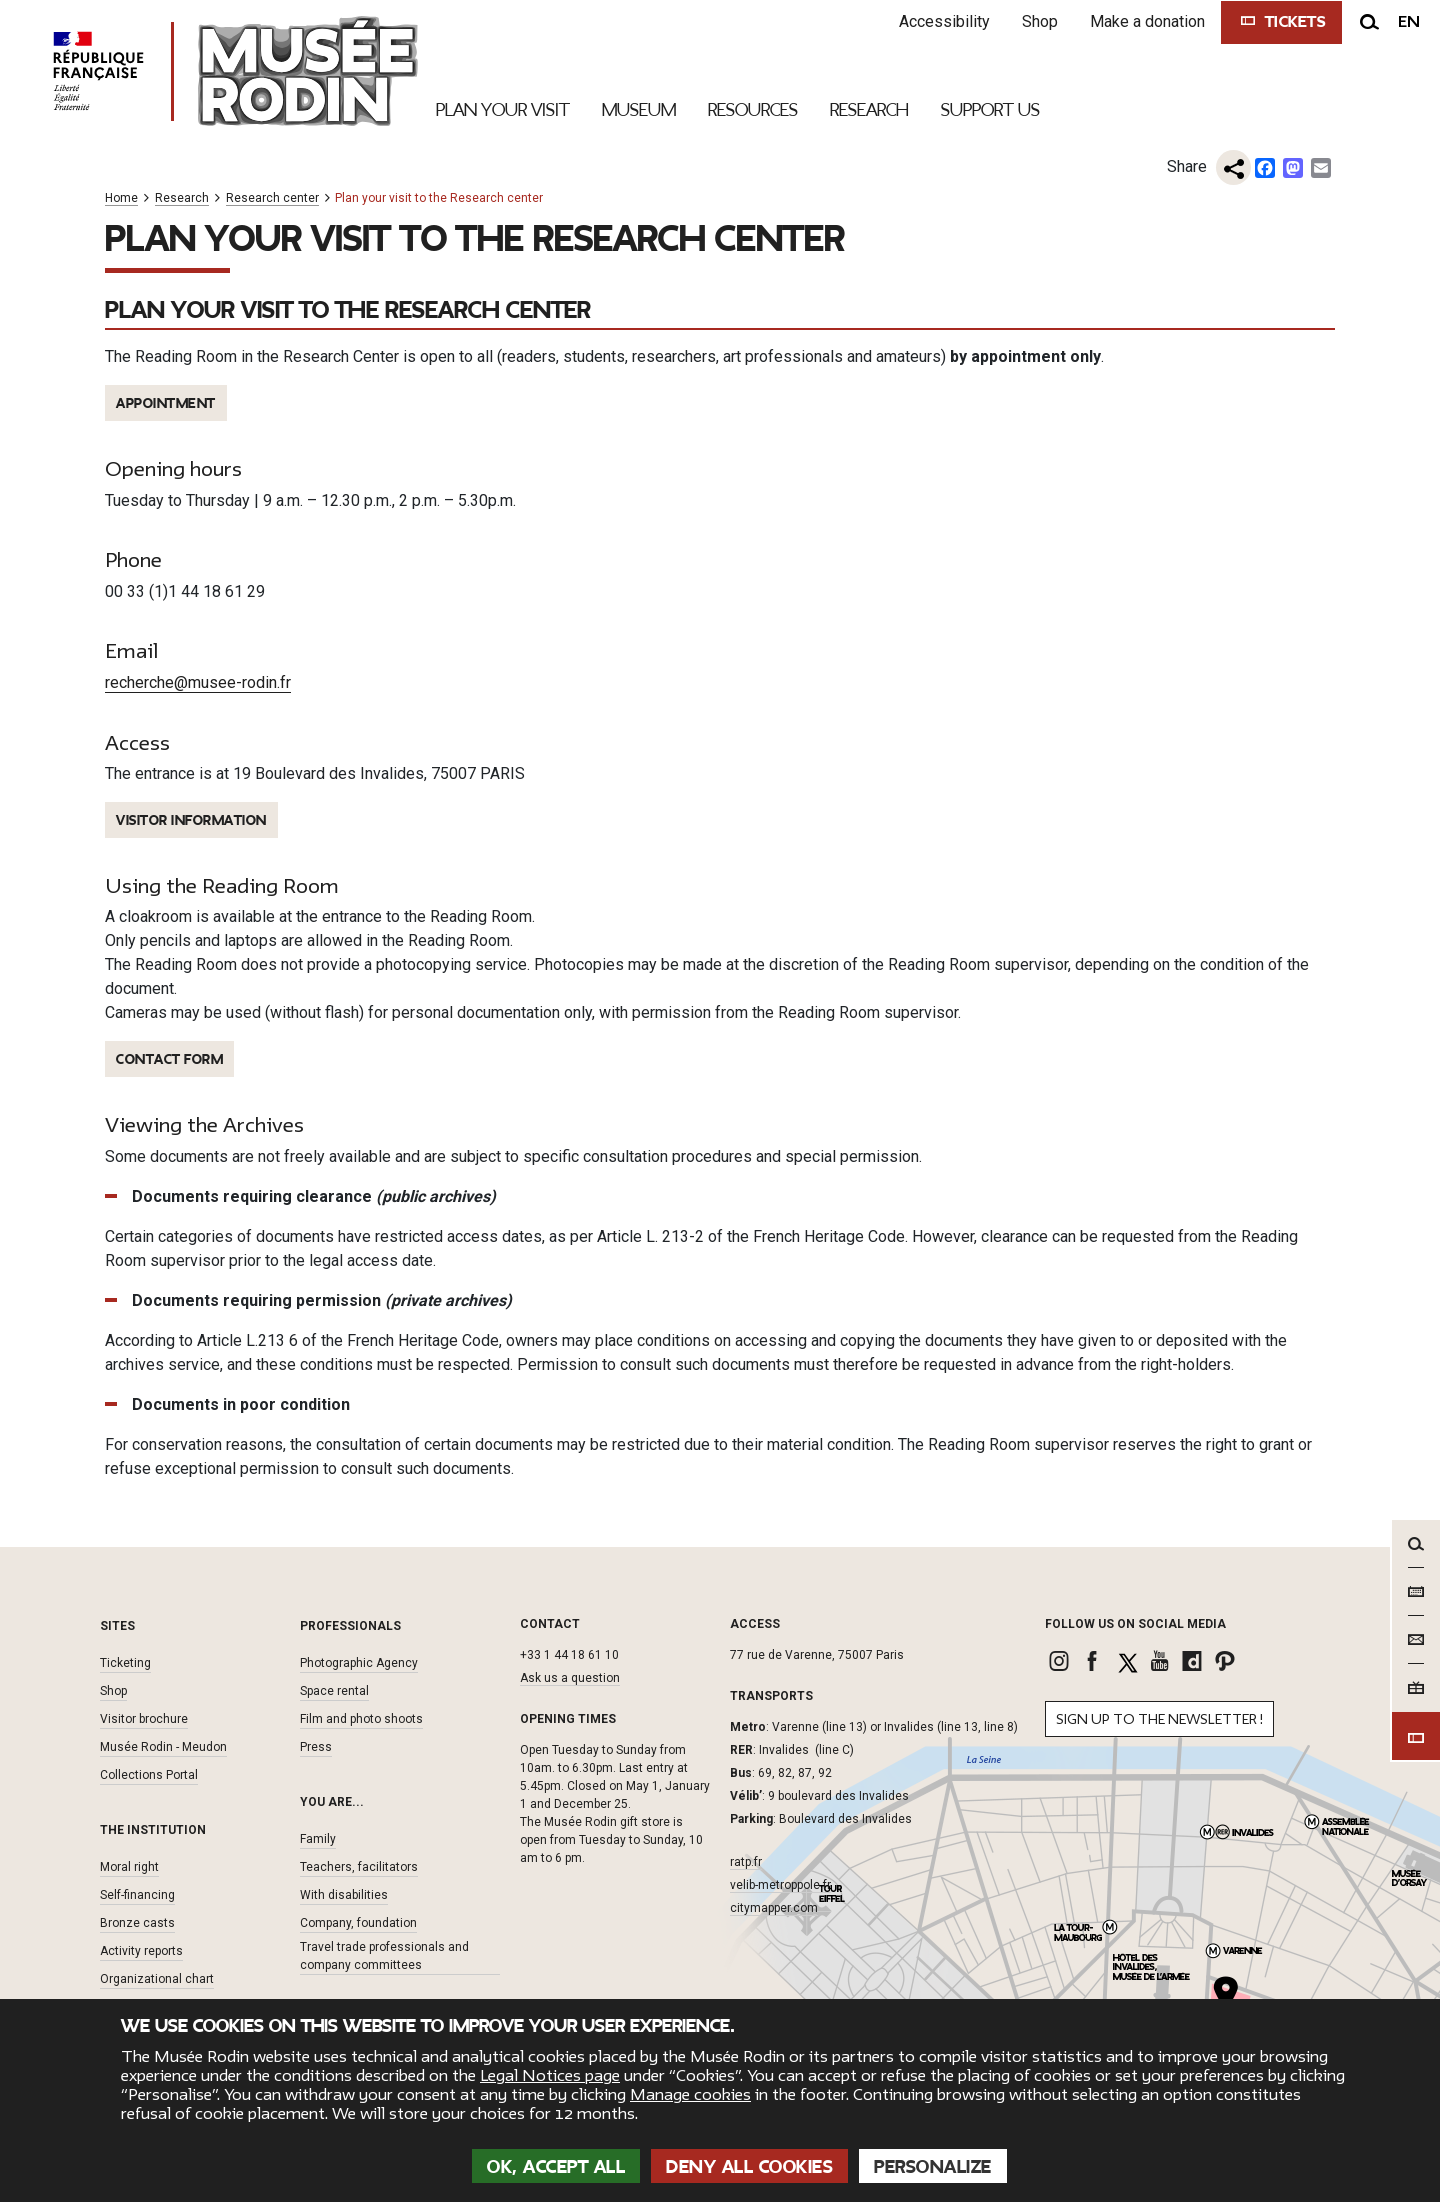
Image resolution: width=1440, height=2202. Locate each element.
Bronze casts (137, 1923)
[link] (1061, 1661)
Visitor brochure (144, 1719)
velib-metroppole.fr (780, 1885)
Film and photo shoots (361, 1719)
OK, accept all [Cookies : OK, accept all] (556, 2167)
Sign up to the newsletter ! (1159, 1719)
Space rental (334, 1691)
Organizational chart (157, 1979)
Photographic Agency (359, 1663)
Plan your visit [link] (503, 110)
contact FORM (169, 1059)
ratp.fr (746, 1862)
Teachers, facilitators (359, 1867)
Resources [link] (753, 110)
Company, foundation (358, 1923)
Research (182, 198)
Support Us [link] (990, 110)
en (1409, 22)
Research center (272, 198)
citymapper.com (774, 1908)
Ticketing (125, 1663)
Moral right (129, 1867)
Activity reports (141, 1951)
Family (318, 1839)
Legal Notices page (550, 2076)
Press (316, 1747)
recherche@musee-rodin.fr (198, 682)
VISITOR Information (191, 820)
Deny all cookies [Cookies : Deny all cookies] (749, 2167)
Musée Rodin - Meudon (163, 1747)
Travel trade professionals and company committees (384, 1956)
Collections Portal (149, 1775)
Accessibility (944, 21)
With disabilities (344, 1895)
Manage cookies (690, 2095)
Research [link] (869, 110)
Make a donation (1147, 21)
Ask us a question (570, 1678)
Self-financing (137, 1895)
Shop (1040, 21)
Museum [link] (639, 110)
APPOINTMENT (166, 403)
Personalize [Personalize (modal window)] (933, 2167)
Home (121, 198)
